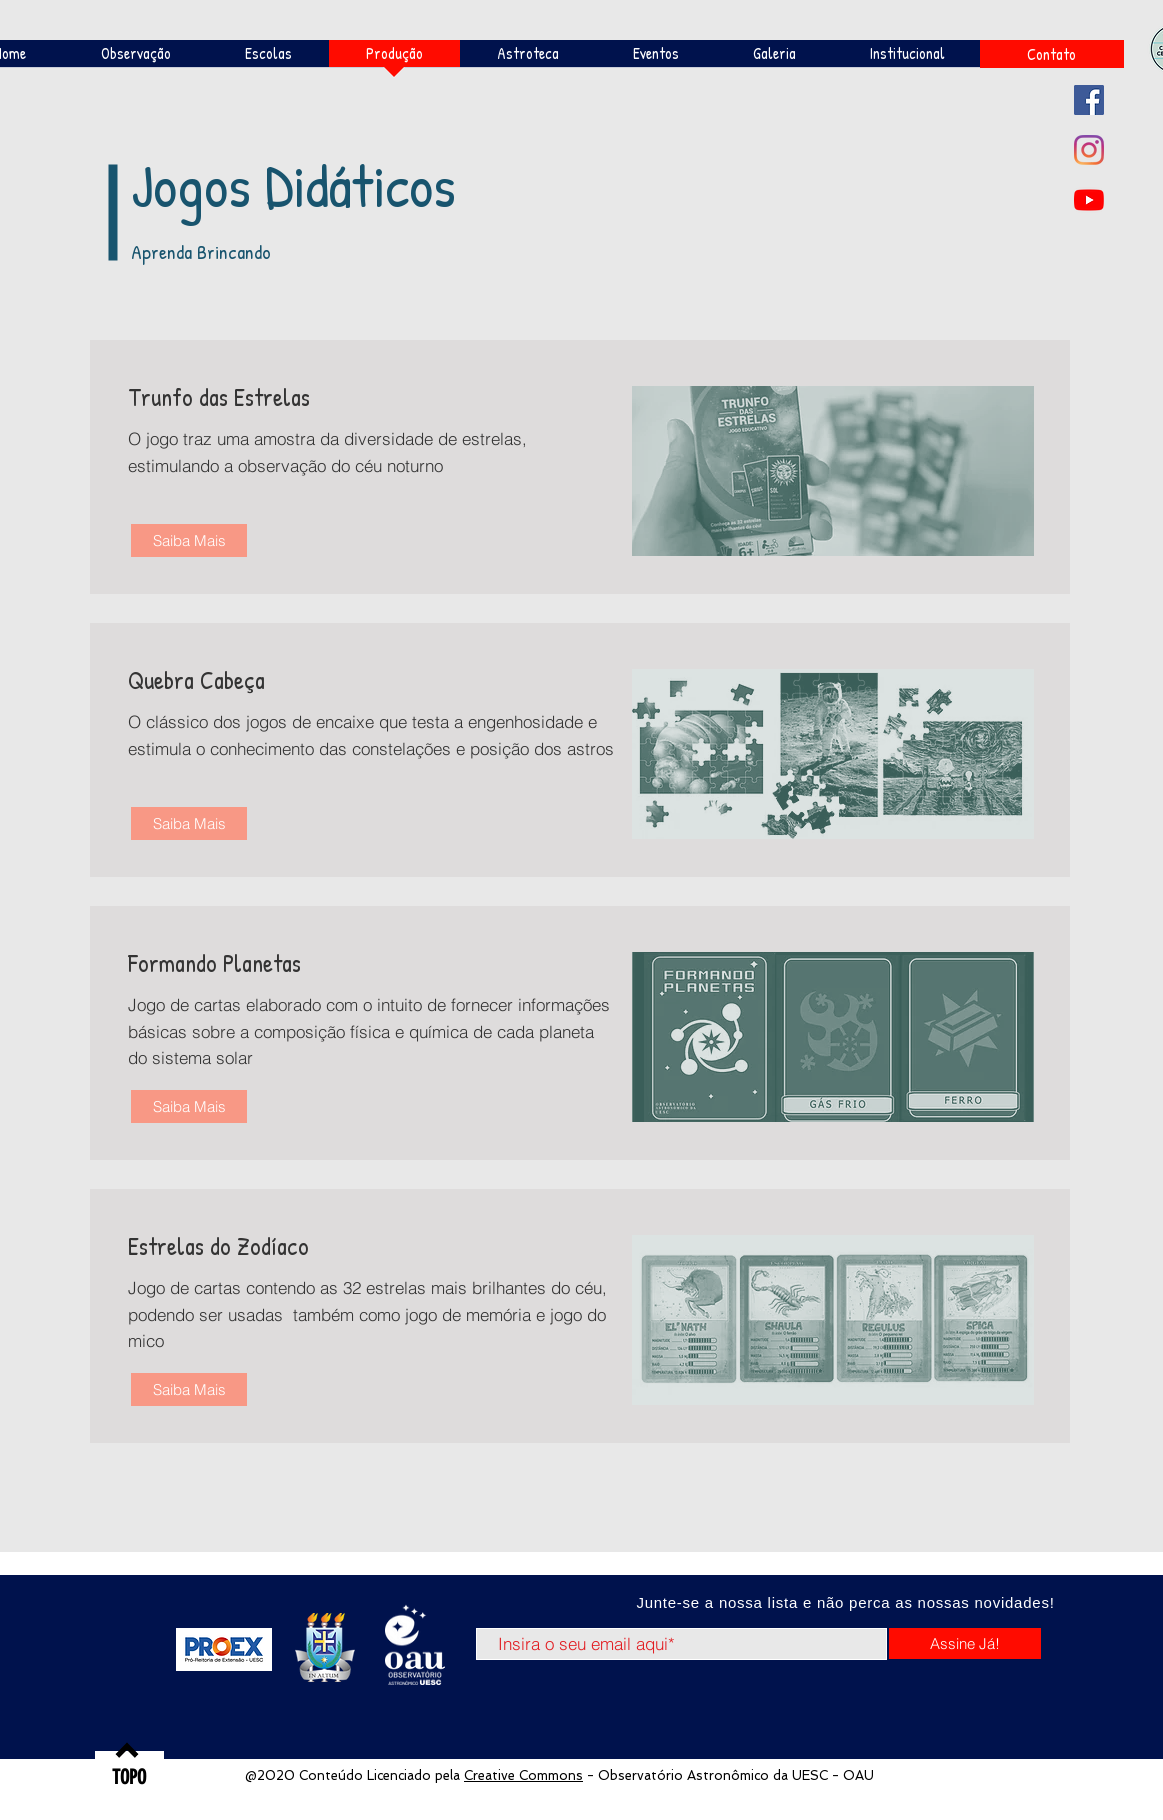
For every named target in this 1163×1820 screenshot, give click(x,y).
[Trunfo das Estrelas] (269, 397)
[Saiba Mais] (189, 540)
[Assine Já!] (965, 1643)
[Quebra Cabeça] (269, 680)
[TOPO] (129, 1777)
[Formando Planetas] (269, 963)
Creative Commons (523, 1775)
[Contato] (1052, 54)
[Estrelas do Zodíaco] (269, 1246)
